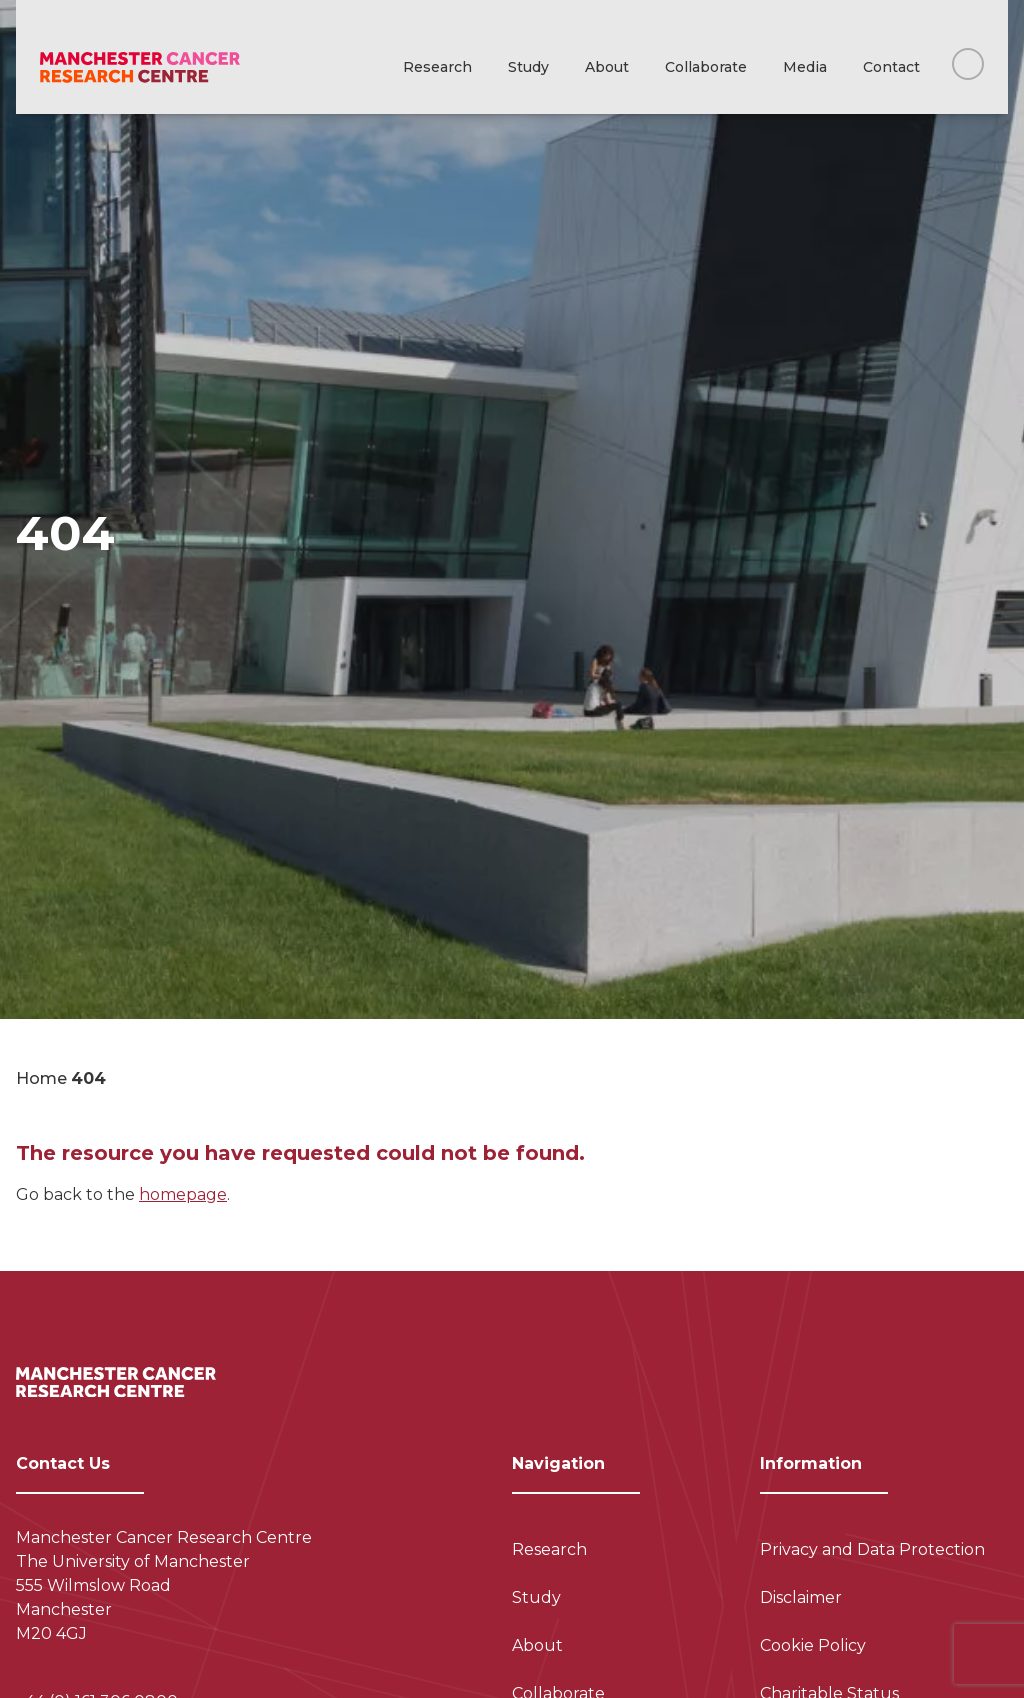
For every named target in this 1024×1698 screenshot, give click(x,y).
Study (528, 67)
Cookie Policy (813, 1645)
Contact (891, 67)
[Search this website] (968, 64)
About (607, 67)
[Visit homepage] (140, 67)
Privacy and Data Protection (872, 1549)
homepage (183, 1194)
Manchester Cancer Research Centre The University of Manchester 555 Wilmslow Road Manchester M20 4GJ (164, 1585)
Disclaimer (801, 1597)
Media (805, 67)
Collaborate (706, 67)
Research (437, 67)
